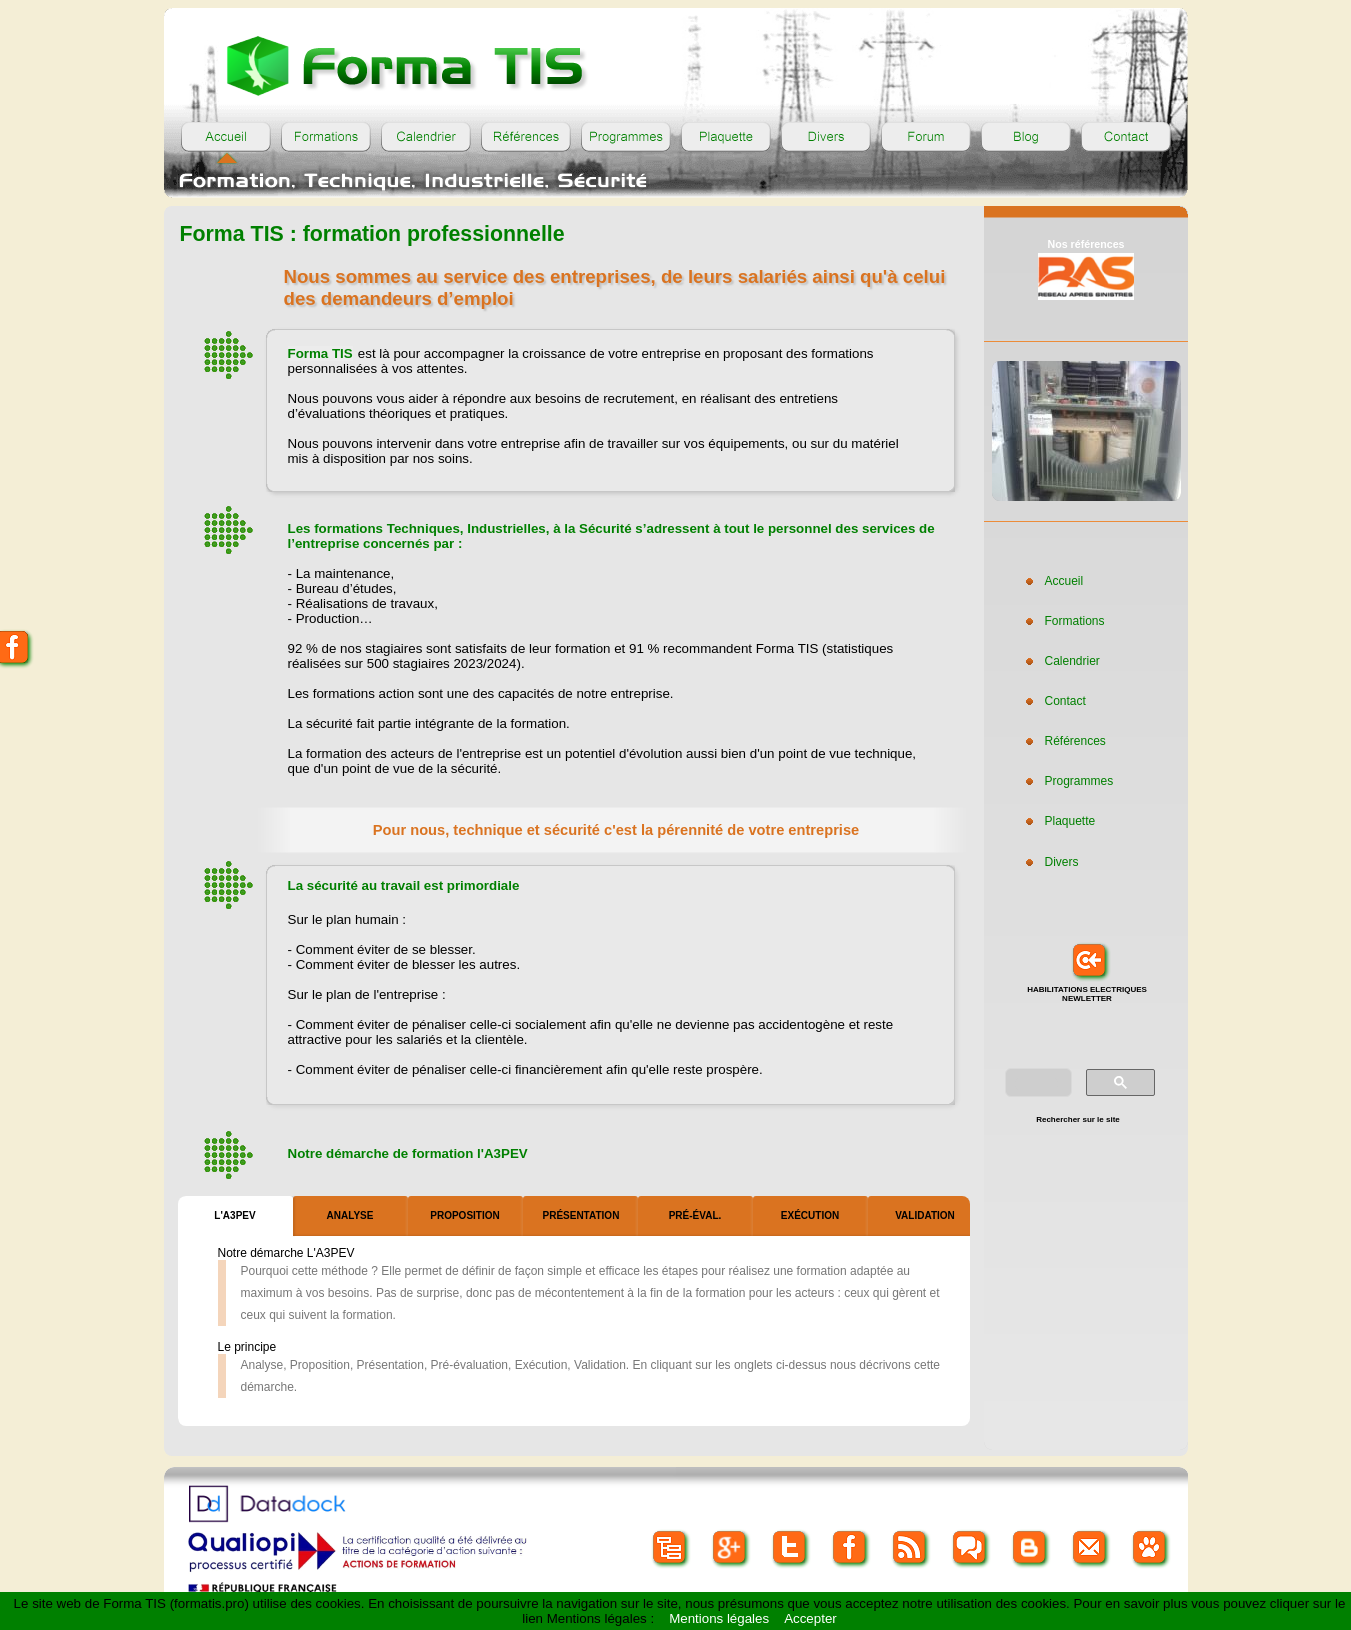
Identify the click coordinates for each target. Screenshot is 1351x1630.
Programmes (1067, 781)
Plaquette (1058, 821)
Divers (1050, 862)
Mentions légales (719, 1618)
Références (1063, 741)
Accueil (1052, 581)
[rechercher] (1036, 1084)
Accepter (810, 1618)
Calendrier (1060, 661)
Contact (1053, 701)
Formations (1063, 621)
